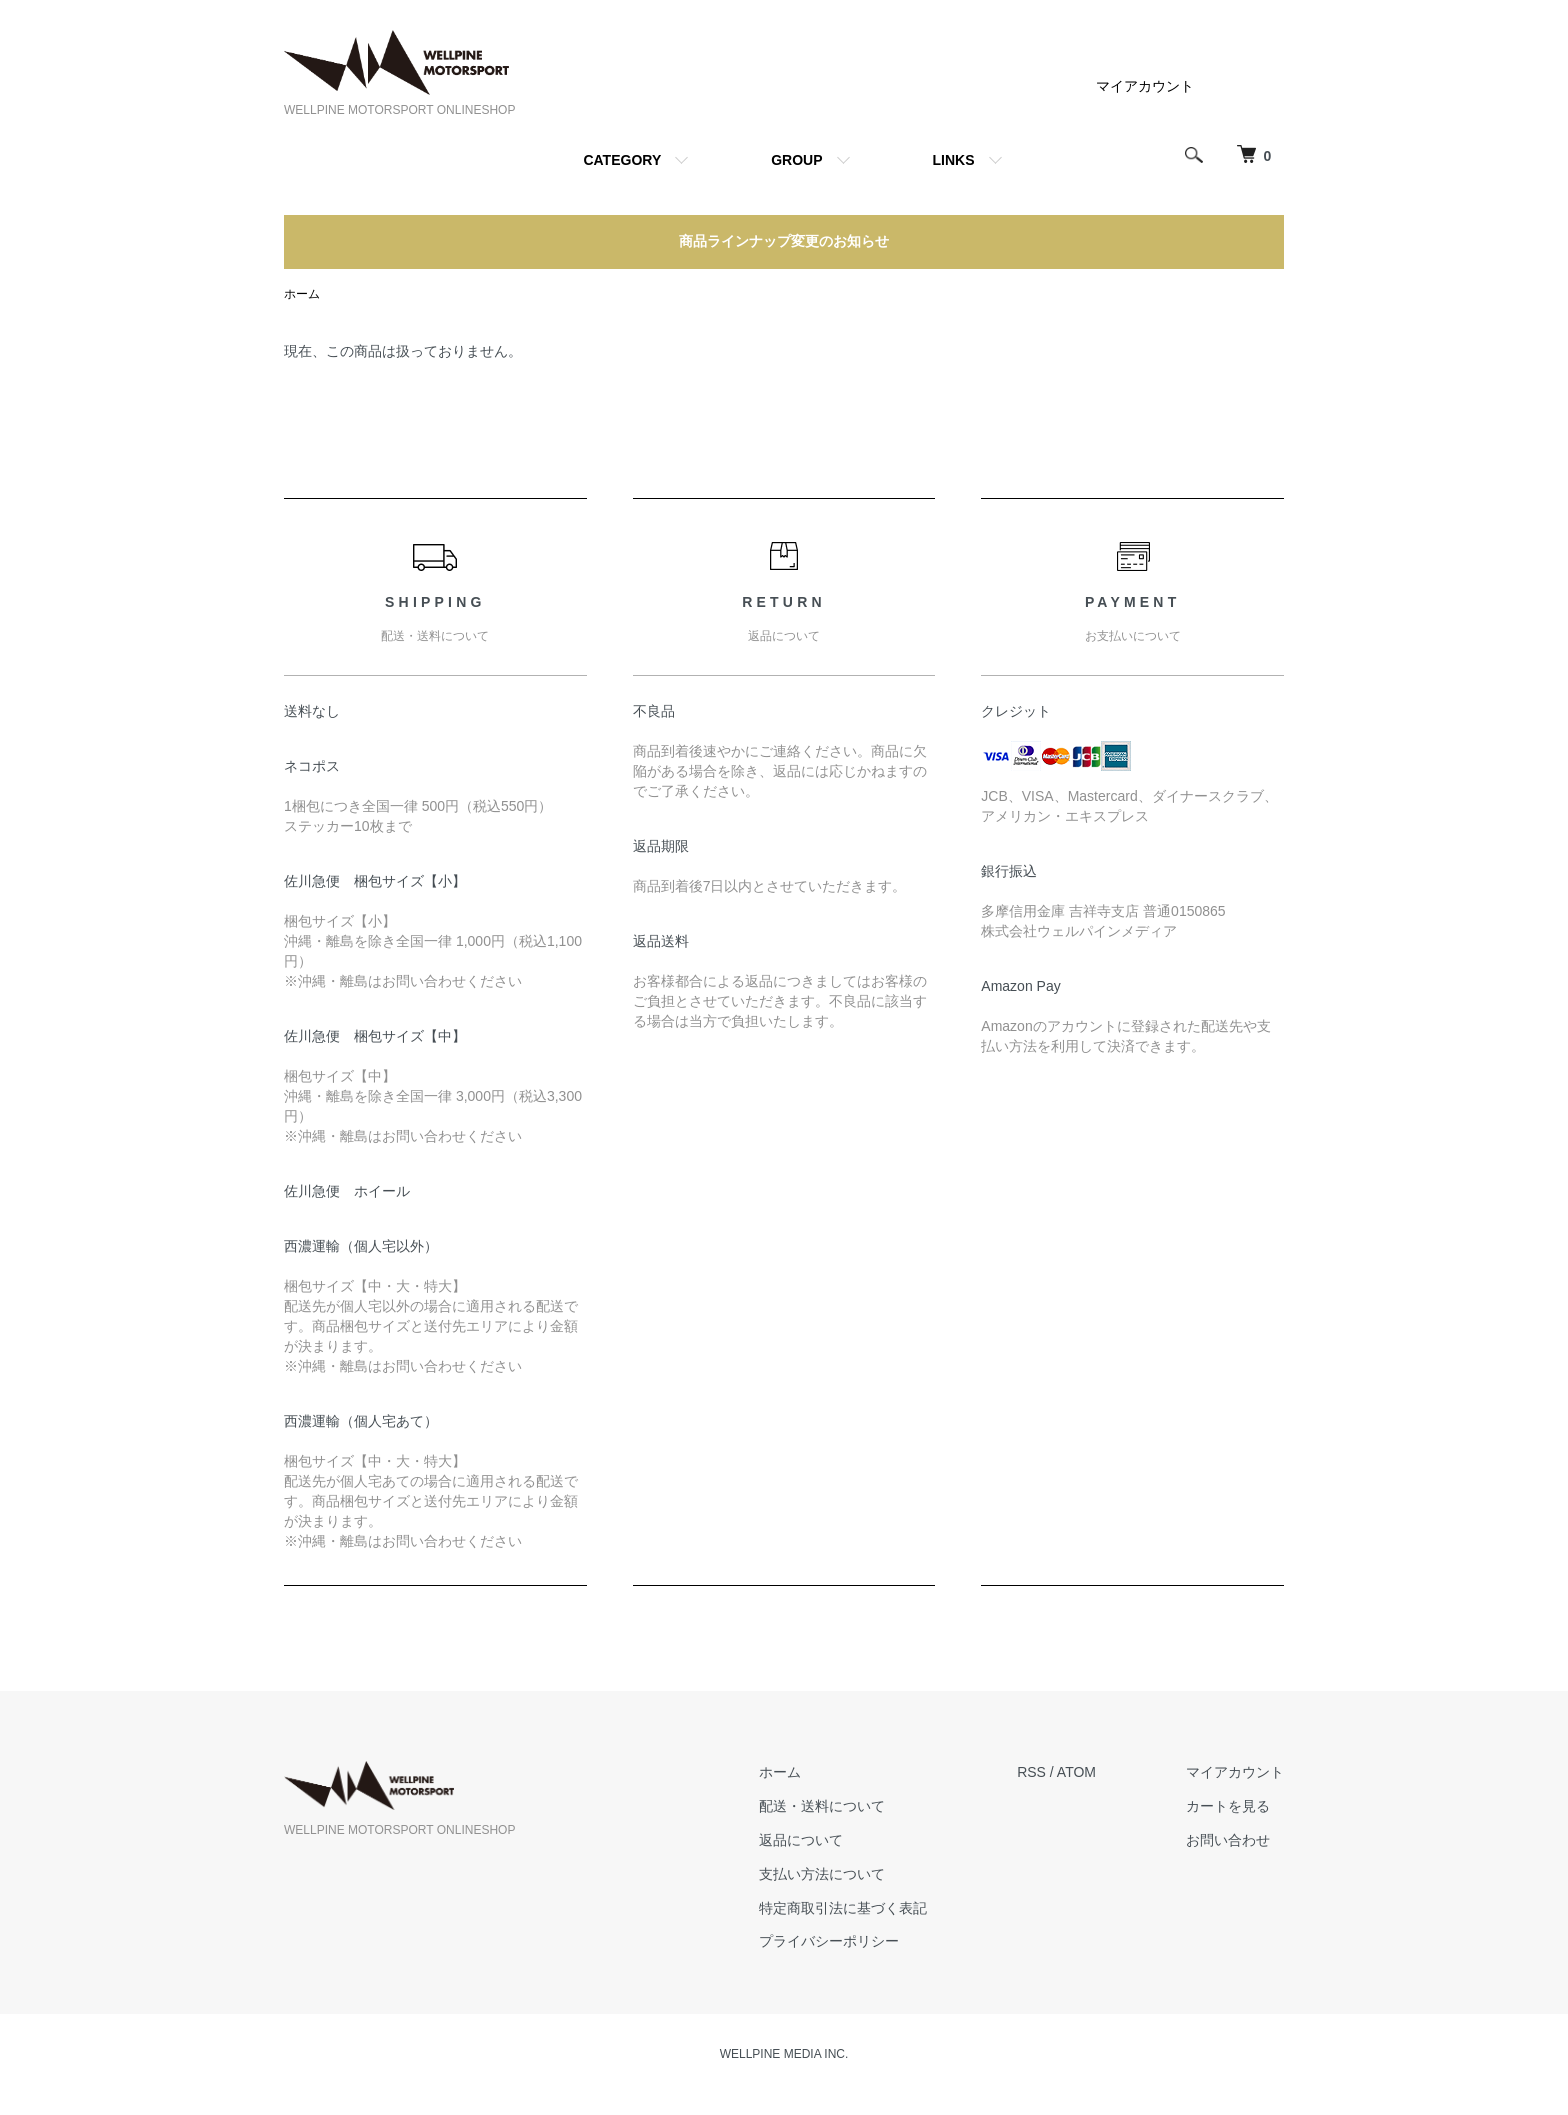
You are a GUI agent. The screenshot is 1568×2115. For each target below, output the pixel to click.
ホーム (302, 294)
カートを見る (1228, 1806)
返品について (801, 1840)
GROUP (796, 160)
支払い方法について (822, 1874)
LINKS (954, 160)
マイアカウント (1145, 86)
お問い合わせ (1228, 1840)
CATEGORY (622, 160)
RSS (1031, 1772)
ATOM (1076, 1772)
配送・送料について (822, 1806)
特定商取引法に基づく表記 (843, 1908)
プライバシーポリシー (829, 1941)
